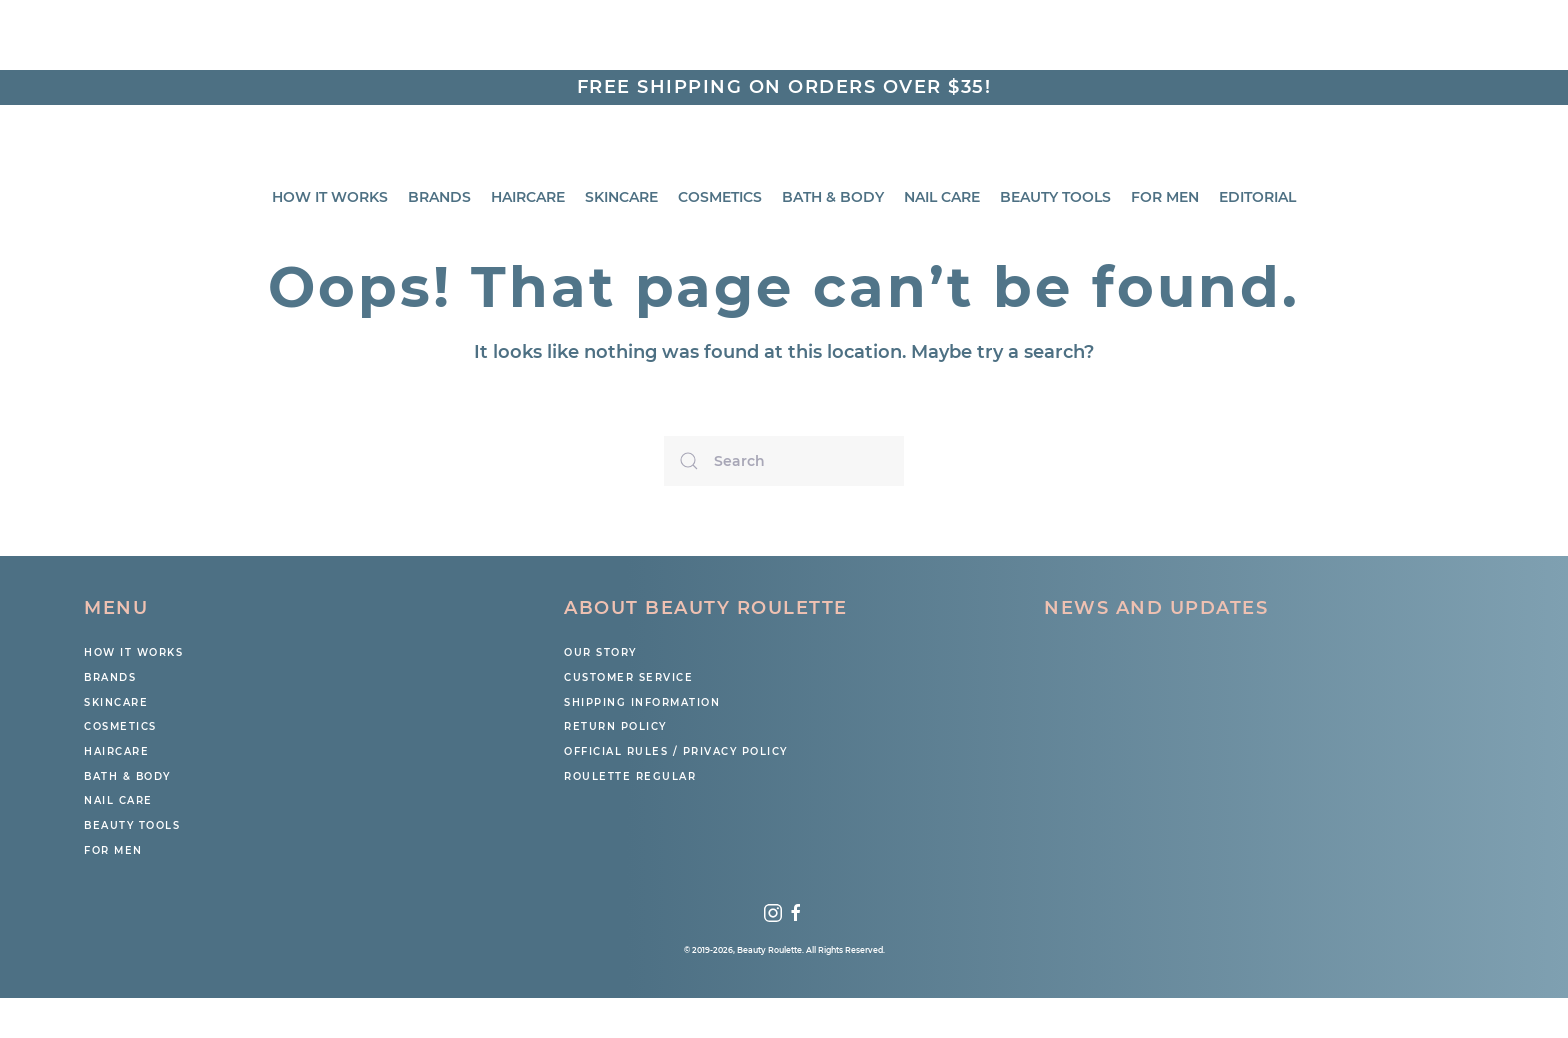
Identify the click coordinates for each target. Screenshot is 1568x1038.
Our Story (600, 652)
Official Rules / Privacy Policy (676, 751)
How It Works (330, 197)
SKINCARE (116, 702)
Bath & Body (833, 197)
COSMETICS (120, 726)
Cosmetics (720, 197)
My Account (1160, 44)
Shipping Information (642, 702)
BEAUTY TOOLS (132, 825)
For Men (1165, 197)
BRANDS (439, 197)
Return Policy (615, 726)
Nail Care (942, 197)
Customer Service (628, 677)
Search (1459, 45)
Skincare (621, 197)
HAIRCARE (116, 751)
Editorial (1257, 197)
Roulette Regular (630, 776)
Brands (110, 677)
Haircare (528, 197)
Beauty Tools (1055, 197)
